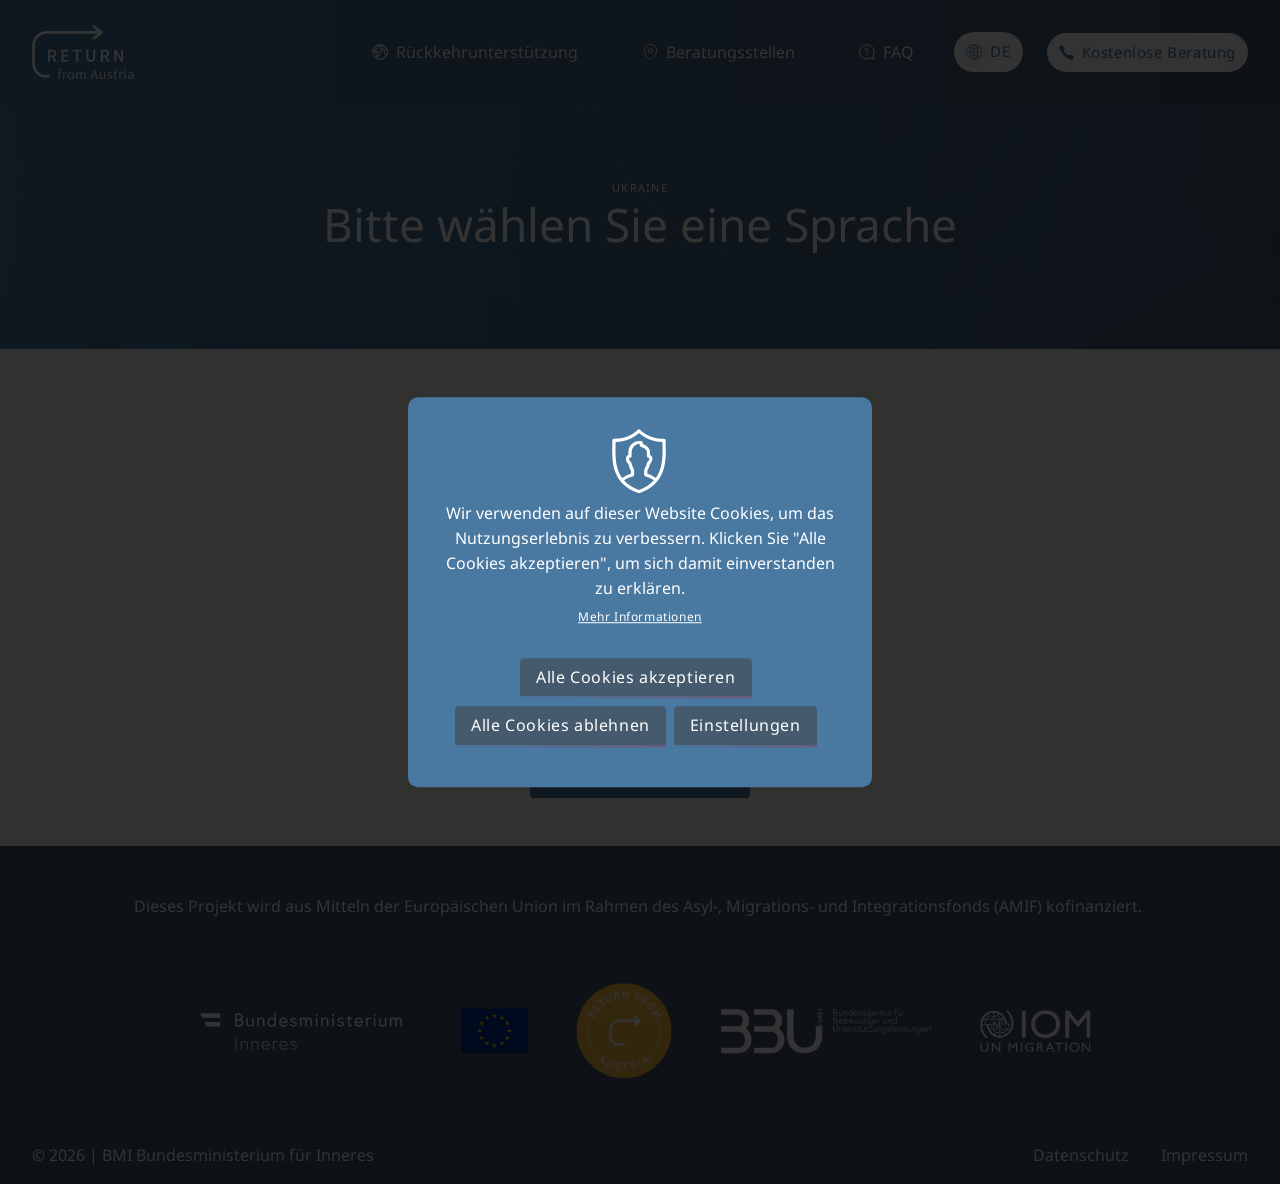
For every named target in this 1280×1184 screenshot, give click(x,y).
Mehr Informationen (640, 617)
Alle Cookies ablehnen (560, 725)
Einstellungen (745, 725)
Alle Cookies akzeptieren (635, 677)
